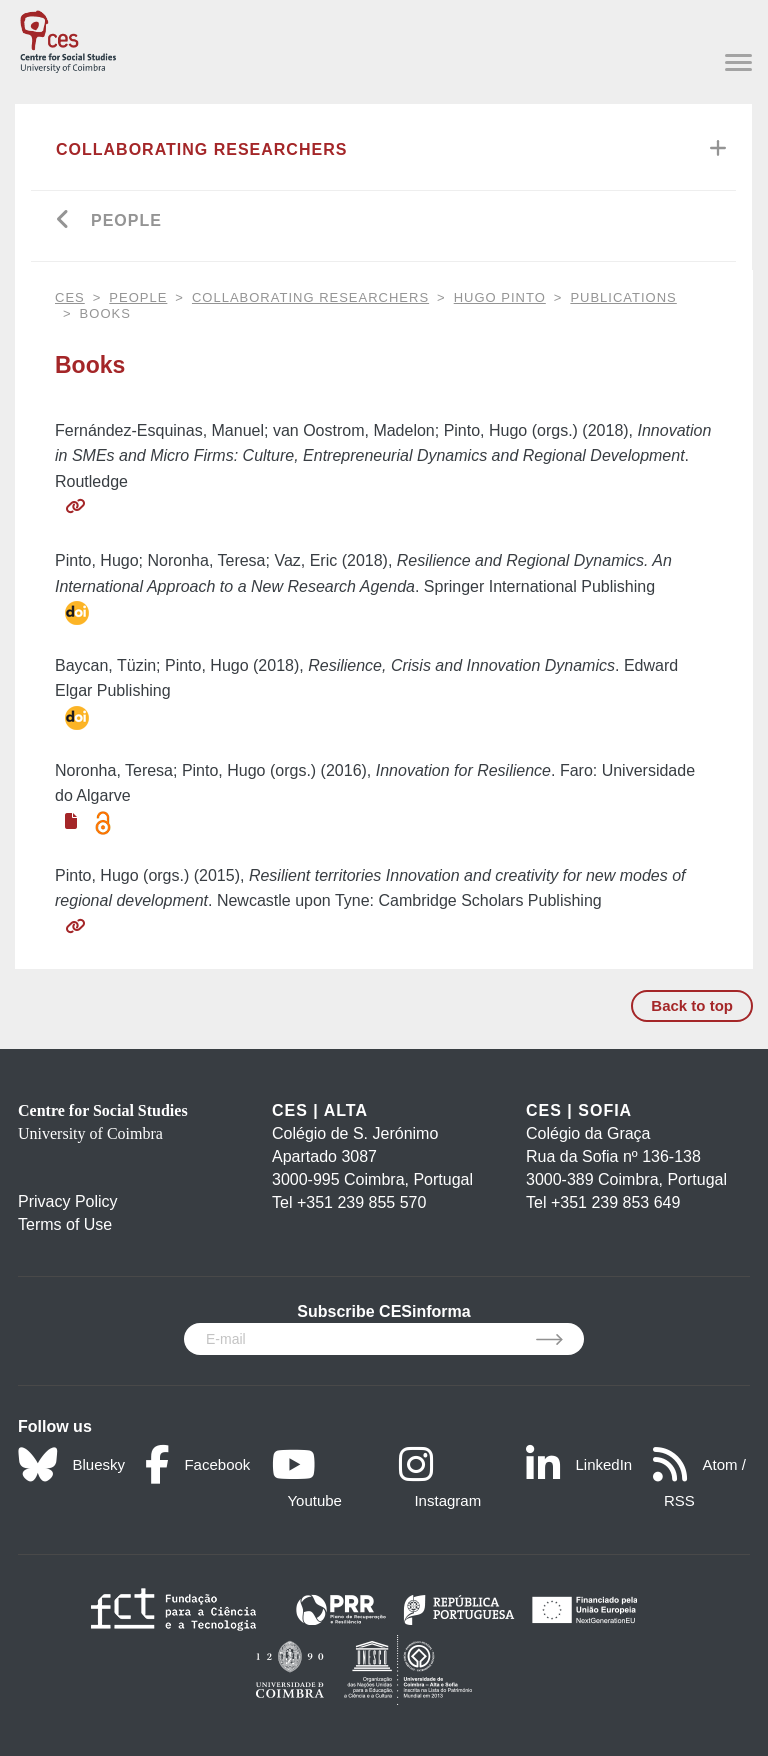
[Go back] (63, 221)
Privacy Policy (68, 1201)
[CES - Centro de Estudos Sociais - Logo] (68, 37)
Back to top (692, 1005)
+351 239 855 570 (361, 1202)
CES (70, 297)
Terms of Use (65, 1224)
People (126, 220)
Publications (623, 297)
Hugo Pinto (500, 297)
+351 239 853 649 (615, 1202)
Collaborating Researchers (201, 149)
